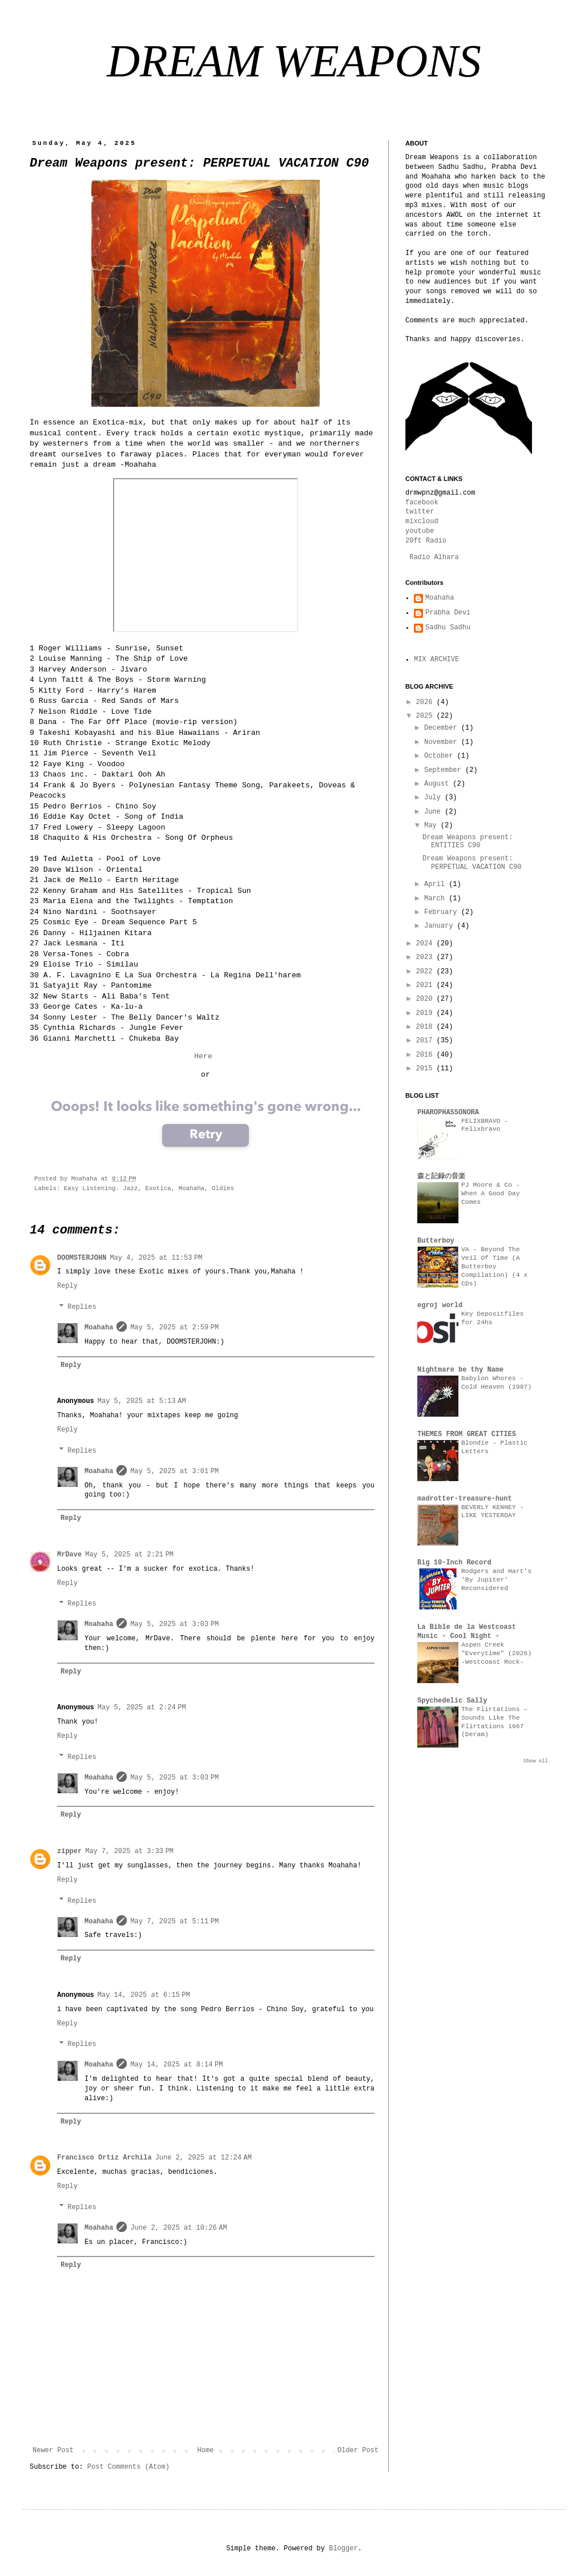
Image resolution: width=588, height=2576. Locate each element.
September (444, 770)
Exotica (158, 1188)
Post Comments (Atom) (128, 2467)
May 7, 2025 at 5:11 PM (174, 1922)
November (442, 742)
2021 (426, 985)
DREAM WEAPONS (294, 61)
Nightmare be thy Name (460, 1370)
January (440, 926)
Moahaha (191, 1188)
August (438, 784)
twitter (419, 512)
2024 (426, 944)
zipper (69, 1851)
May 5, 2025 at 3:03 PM (174, 1624)
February (442, 912)
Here (203, 1056)
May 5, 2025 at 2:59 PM (174, 1328)
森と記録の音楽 (441, 1176)
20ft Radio (425, 541)
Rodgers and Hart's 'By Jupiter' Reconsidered (496, 1580)
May (432, 826)
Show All (535, 1761)
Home (206, 2450)
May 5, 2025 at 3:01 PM (174, 1471)
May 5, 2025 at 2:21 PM (129, 1555)
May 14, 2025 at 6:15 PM (144, 1995)
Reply (67, 1286)
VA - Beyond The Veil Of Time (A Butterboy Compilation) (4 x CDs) (494, 1266)
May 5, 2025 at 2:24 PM (142, 1708)
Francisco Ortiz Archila (104, 2158)
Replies (81, 1307)
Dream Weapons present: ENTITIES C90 (467, 842)
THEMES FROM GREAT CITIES (466, 1434)
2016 (426, 1055)
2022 (426, 972)
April (436, 884)
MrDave (69, 1555)
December (442, 728)
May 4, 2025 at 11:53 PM (156, 1258)
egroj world (439, 1305)
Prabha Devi (447, 613)
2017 (426, 1041)
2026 (426, 702)
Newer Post (53, 2450)
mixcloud (421, 521)
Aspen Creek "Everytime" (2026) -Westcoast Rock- (496, 1653)
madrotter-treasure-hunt (464, 1499)
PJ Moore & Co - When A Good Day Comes (490, 1194)
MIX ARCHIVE (436, 660)
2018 (426, 1027)
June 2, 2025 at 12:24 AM (203, 2158)
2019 (426, 1013)
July (434, 798)
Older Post (357, 2450)
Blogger (343, 2549)
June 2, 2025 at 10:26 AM (178, 2228)
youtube (419, 531)
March (436, 899)
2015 (426, 1069)
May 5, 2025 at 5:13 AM (142, 1401)
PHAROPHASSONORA (448, 1113)
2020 (426, 999)
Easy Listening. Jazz (101, 1188)
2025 (426, 716)
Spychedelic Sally (452, 1701)
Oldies (223, 1188)
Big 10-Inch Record (454, 1563)
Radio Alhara (433, 557)
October (440, 756)
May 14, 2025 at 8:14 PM (176, 2065)
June (434, 812)
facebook (421, 503)
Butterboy (435, 1241)
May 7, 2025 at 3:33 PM (129, 1851)
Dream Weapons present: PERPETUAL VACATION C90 (471, 863)
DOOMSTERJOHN (81, 1258)
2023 (426, 957)
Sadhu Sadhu (447, 628)
